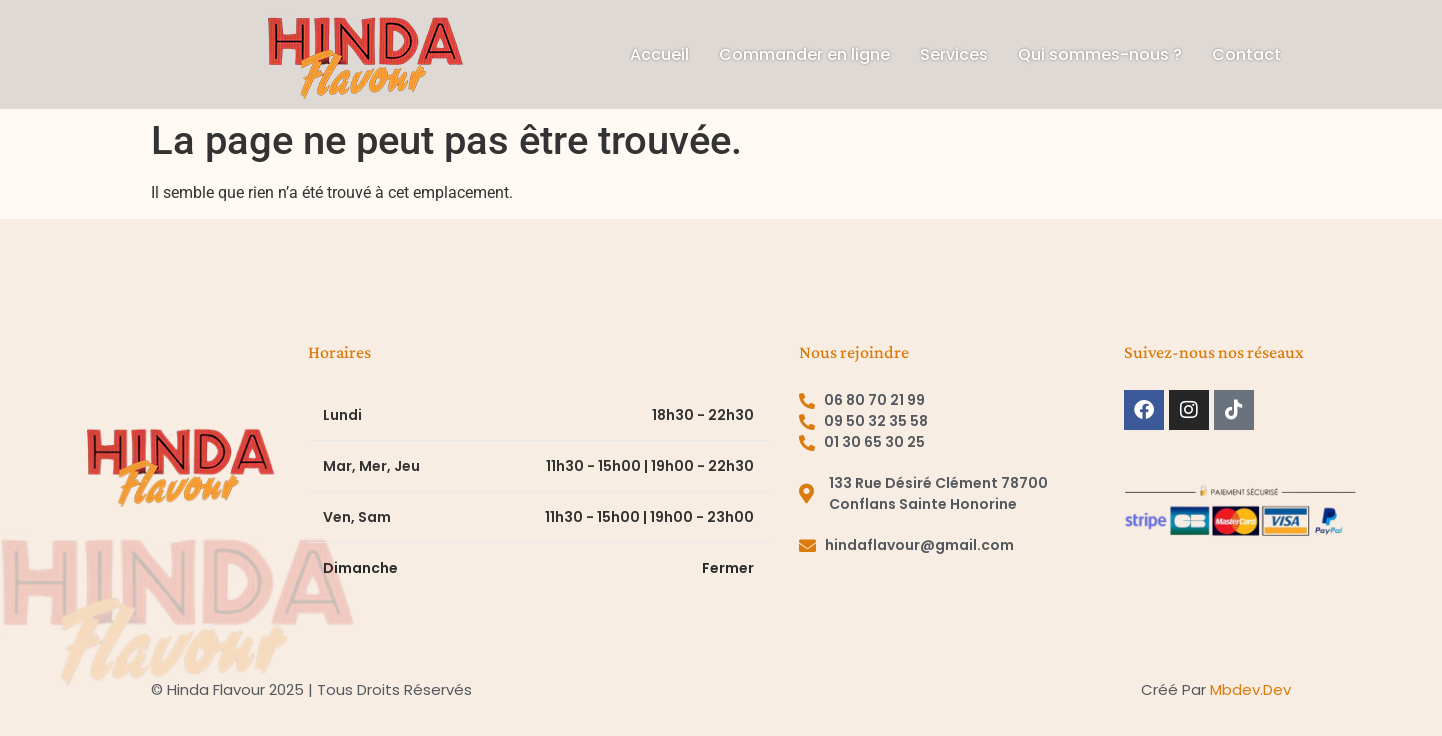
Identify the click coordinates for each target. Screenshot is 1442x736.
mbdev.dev (1250, 689)
